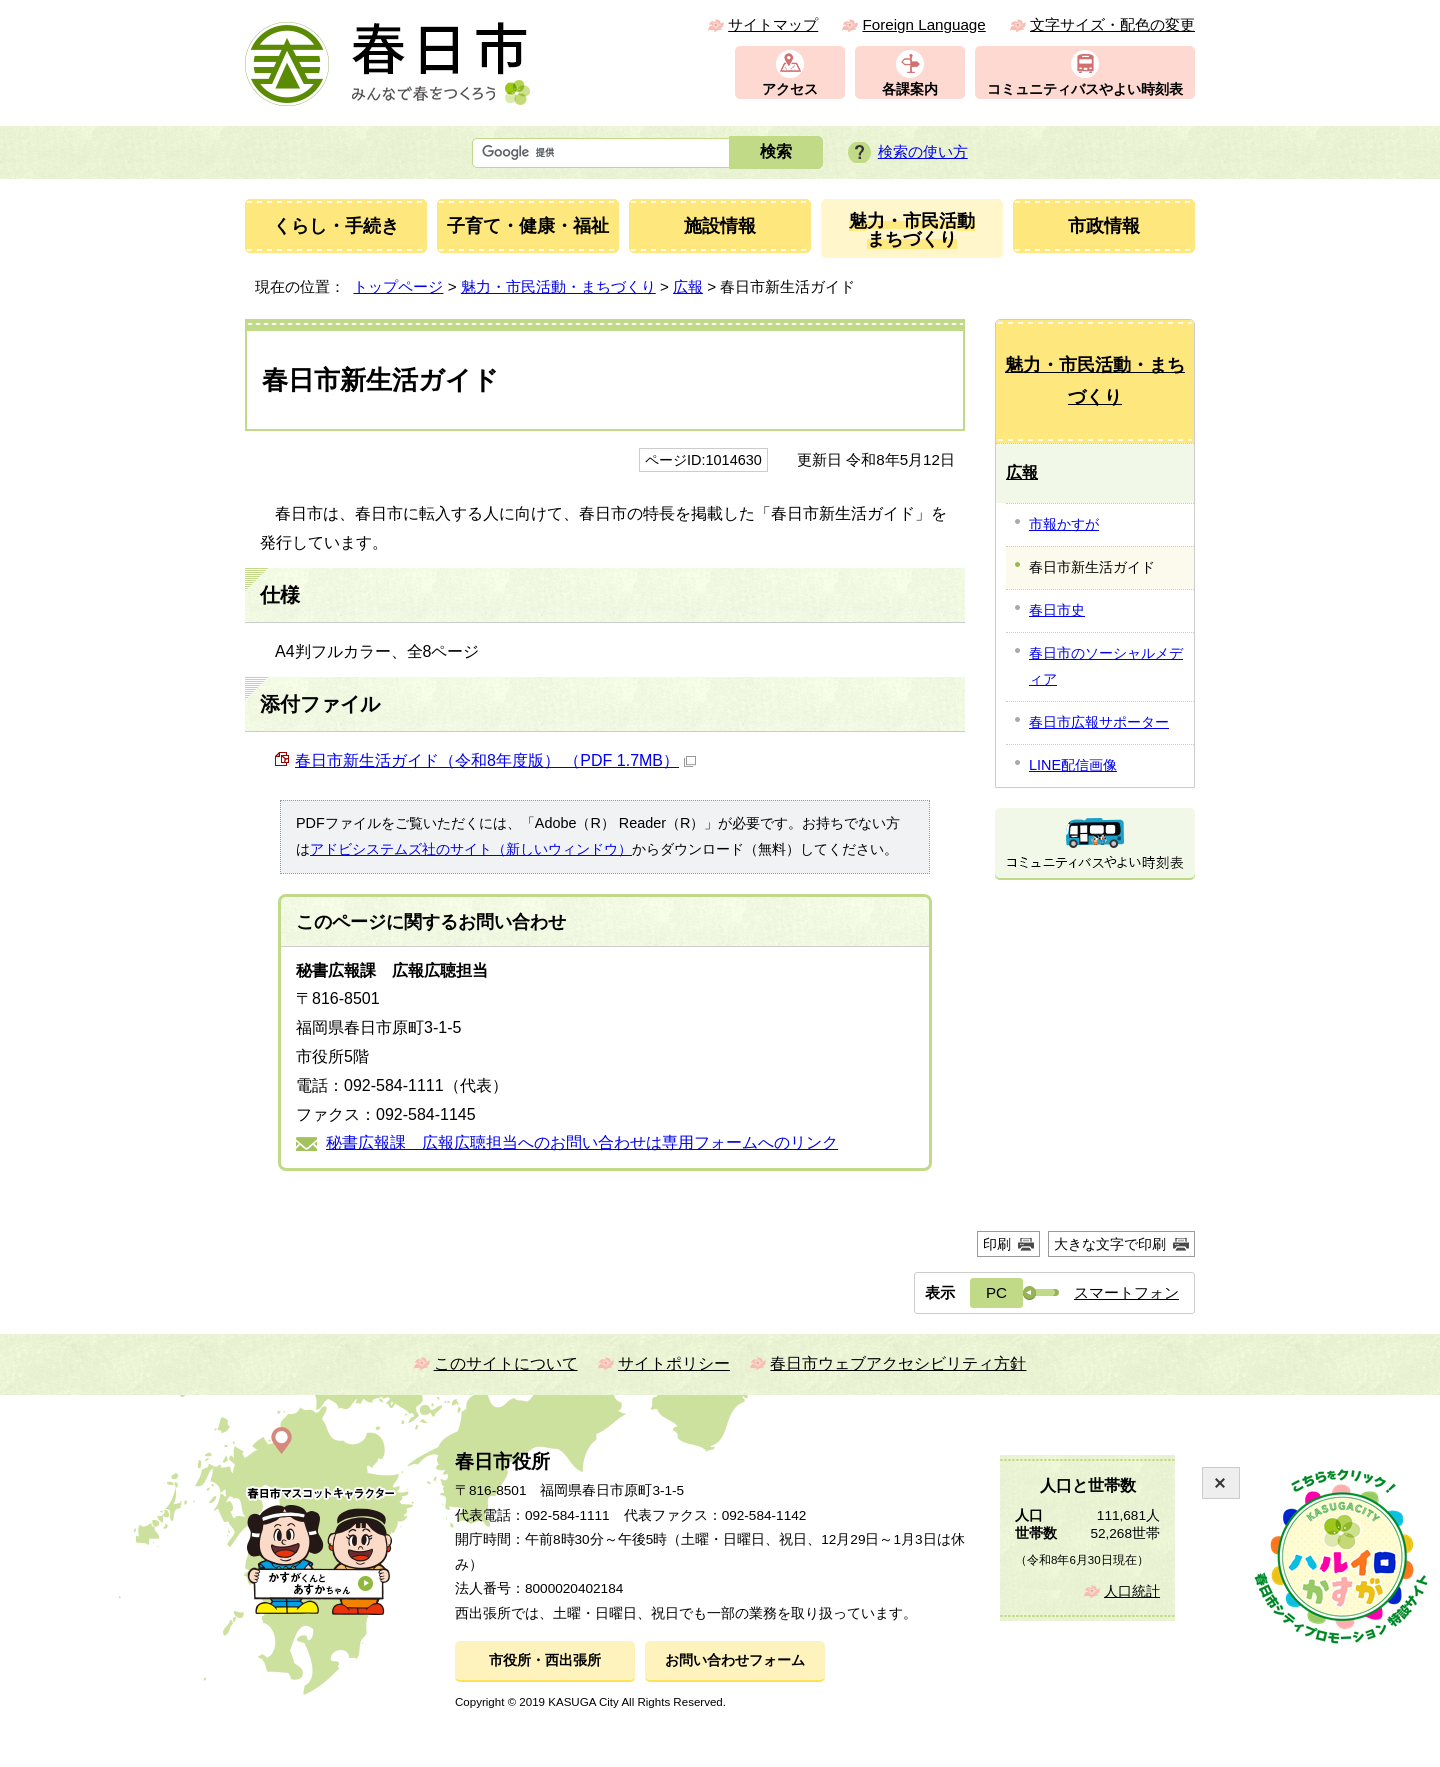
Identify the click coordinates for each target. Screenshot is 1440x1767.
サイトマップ (773, 24)
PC (996, 1292)
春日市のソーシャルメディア (1106, 666)
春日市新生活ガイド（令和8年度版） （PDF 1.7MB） (495, 760)
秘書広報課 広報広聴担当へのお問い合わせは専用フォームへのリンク (582, 1142)
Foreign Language (923, 24)
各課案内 (910, 89)
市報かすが (1064, 524)
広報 (688, 286)
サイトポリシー (674, 1363)
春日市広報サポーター (1099, 722)
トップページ (398, 286)
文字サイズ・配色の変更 (1112, 24)
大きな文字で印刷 (1110, 1244)
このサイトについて (506, 1363)
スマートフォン (1126, 1292)
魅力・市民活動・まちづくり (558, 286)
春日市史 (1057, 610)
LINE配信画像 (1073, 765)
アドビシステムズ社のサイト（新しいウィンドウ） (471, 849)
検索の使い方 (923, 151)
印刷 (997, 1244)
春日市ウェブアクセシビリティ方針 (898, 1363)
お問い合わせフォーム (735, 1660)
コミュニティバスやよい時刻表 (1085, 89)
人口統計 (1132, 1591)
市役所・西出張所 (545, 1660)
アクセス (790, 89)
